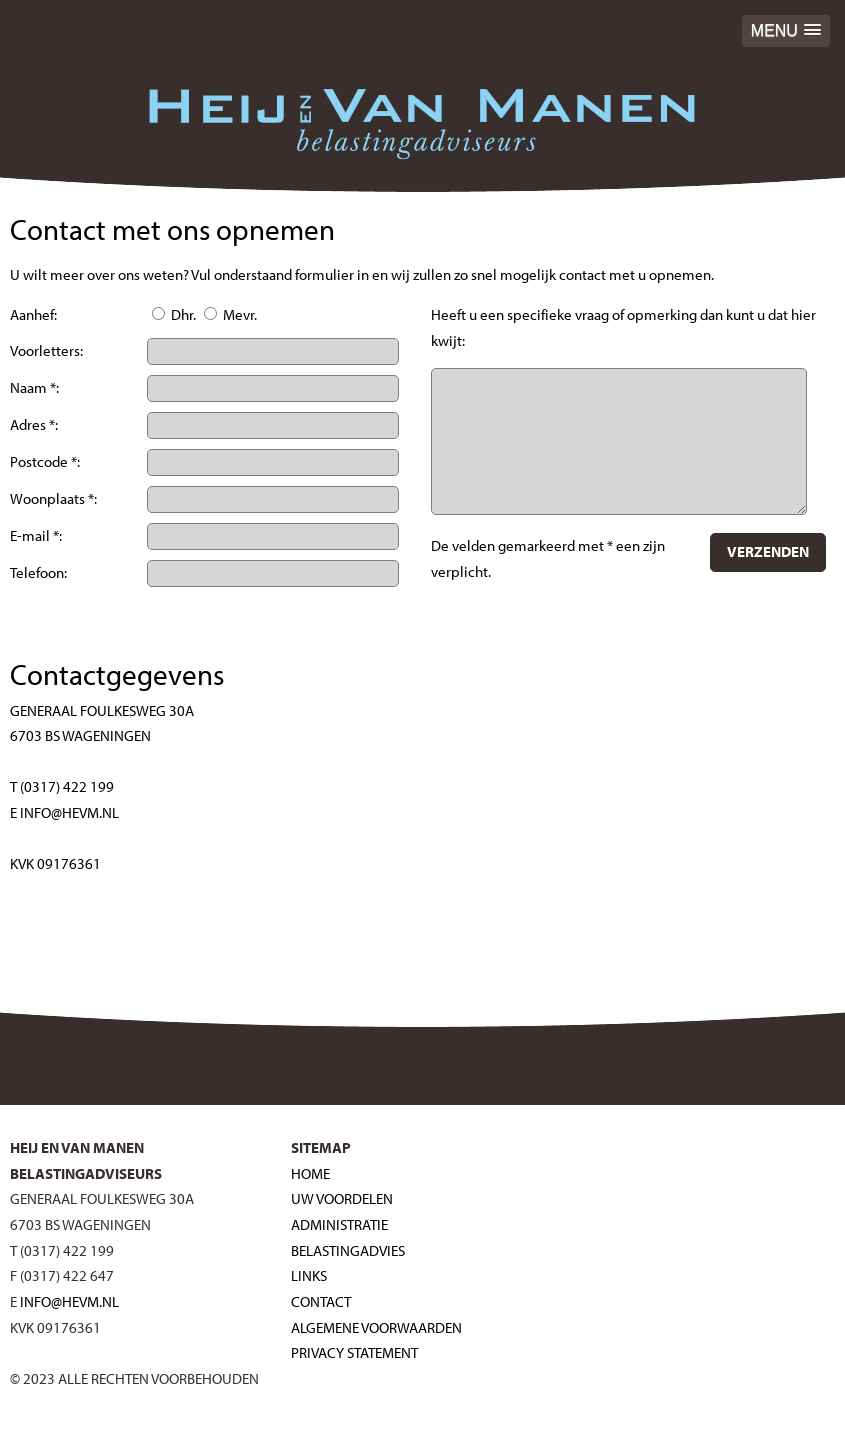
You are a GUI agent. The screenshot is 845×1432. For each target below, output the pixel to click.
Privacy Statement (354, 1352)
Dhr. (174, 314)
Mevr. (230, 314)
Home (310, 1173)
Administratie (339, 1224)
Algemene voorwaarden (376, 1327)
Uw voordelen (342, 1198)
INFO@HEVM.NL (69, 1301)
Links (309, 1275)
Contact (321, 1301)
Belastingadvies (348, 1250)
